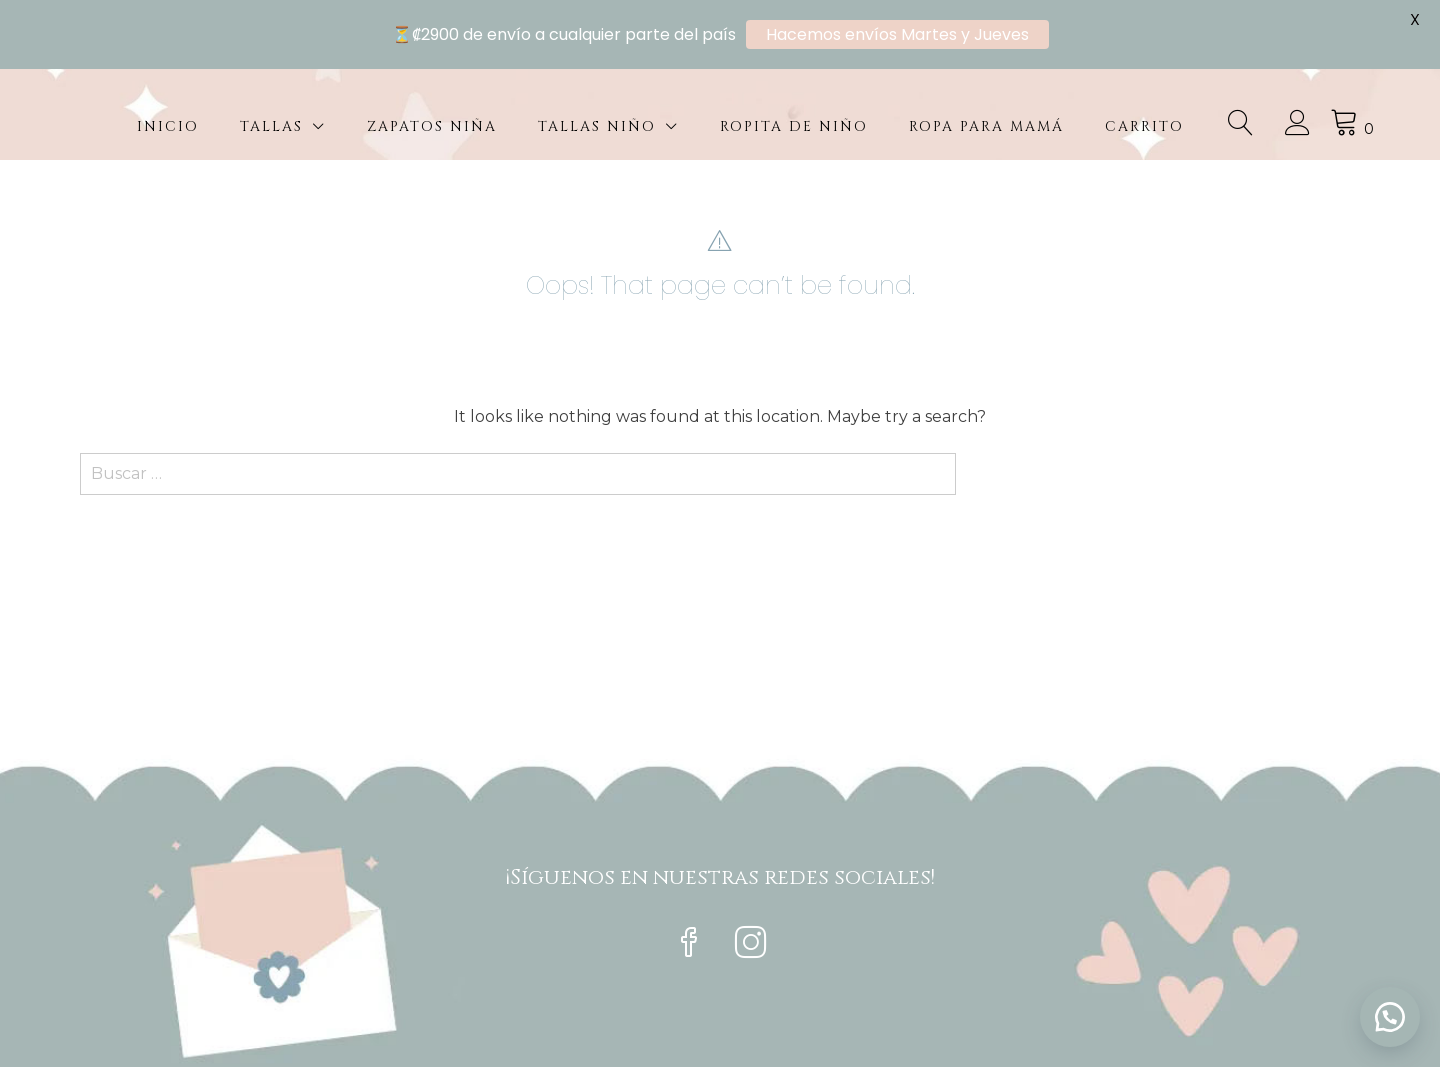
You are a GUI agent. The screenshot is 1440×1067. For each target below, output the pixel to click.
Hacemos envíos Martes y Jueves (897, 34)
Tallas (271, 126)
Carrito (1144, 126)
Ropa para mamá (986, 126)
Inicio (168, 126)
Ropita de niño (794, 126)
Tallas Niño (597, 126)
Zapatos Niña (432, 126)
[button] (1390, 1017)
